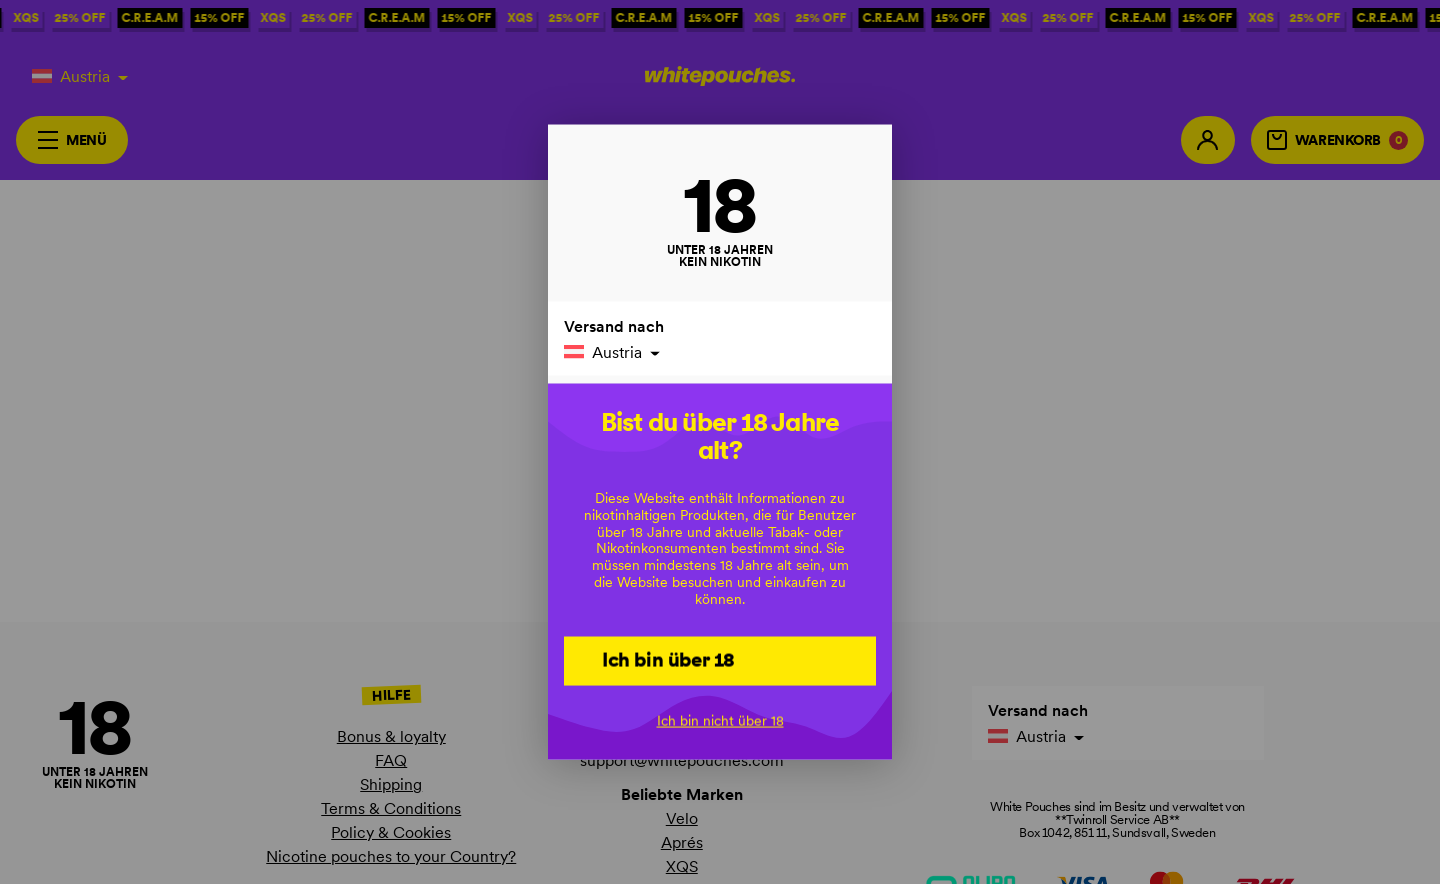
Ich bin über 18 (668, 660)
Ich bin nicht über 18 (720, 721)
